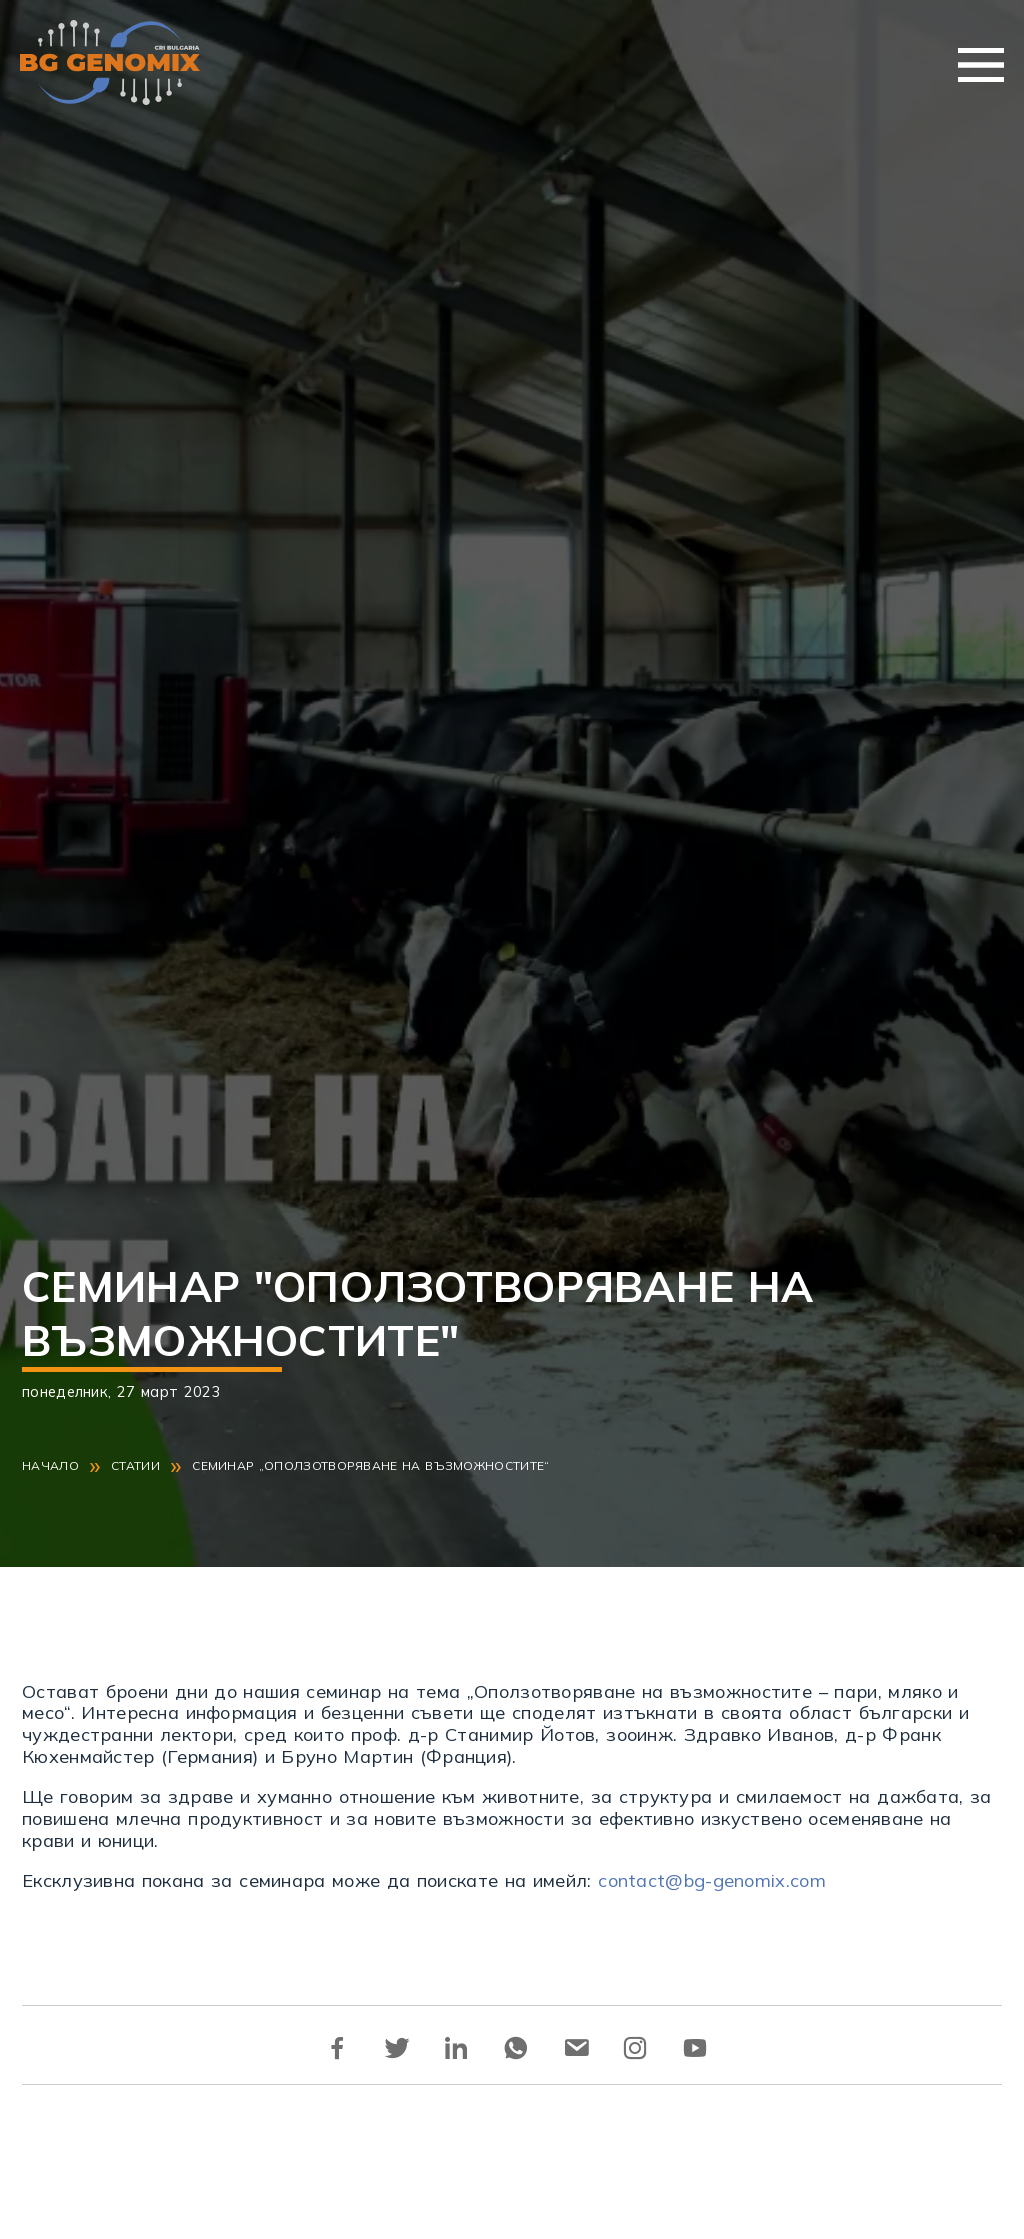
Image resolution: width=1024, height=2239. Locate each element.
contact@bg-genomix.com (712, 1880)
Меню (981, 65)
